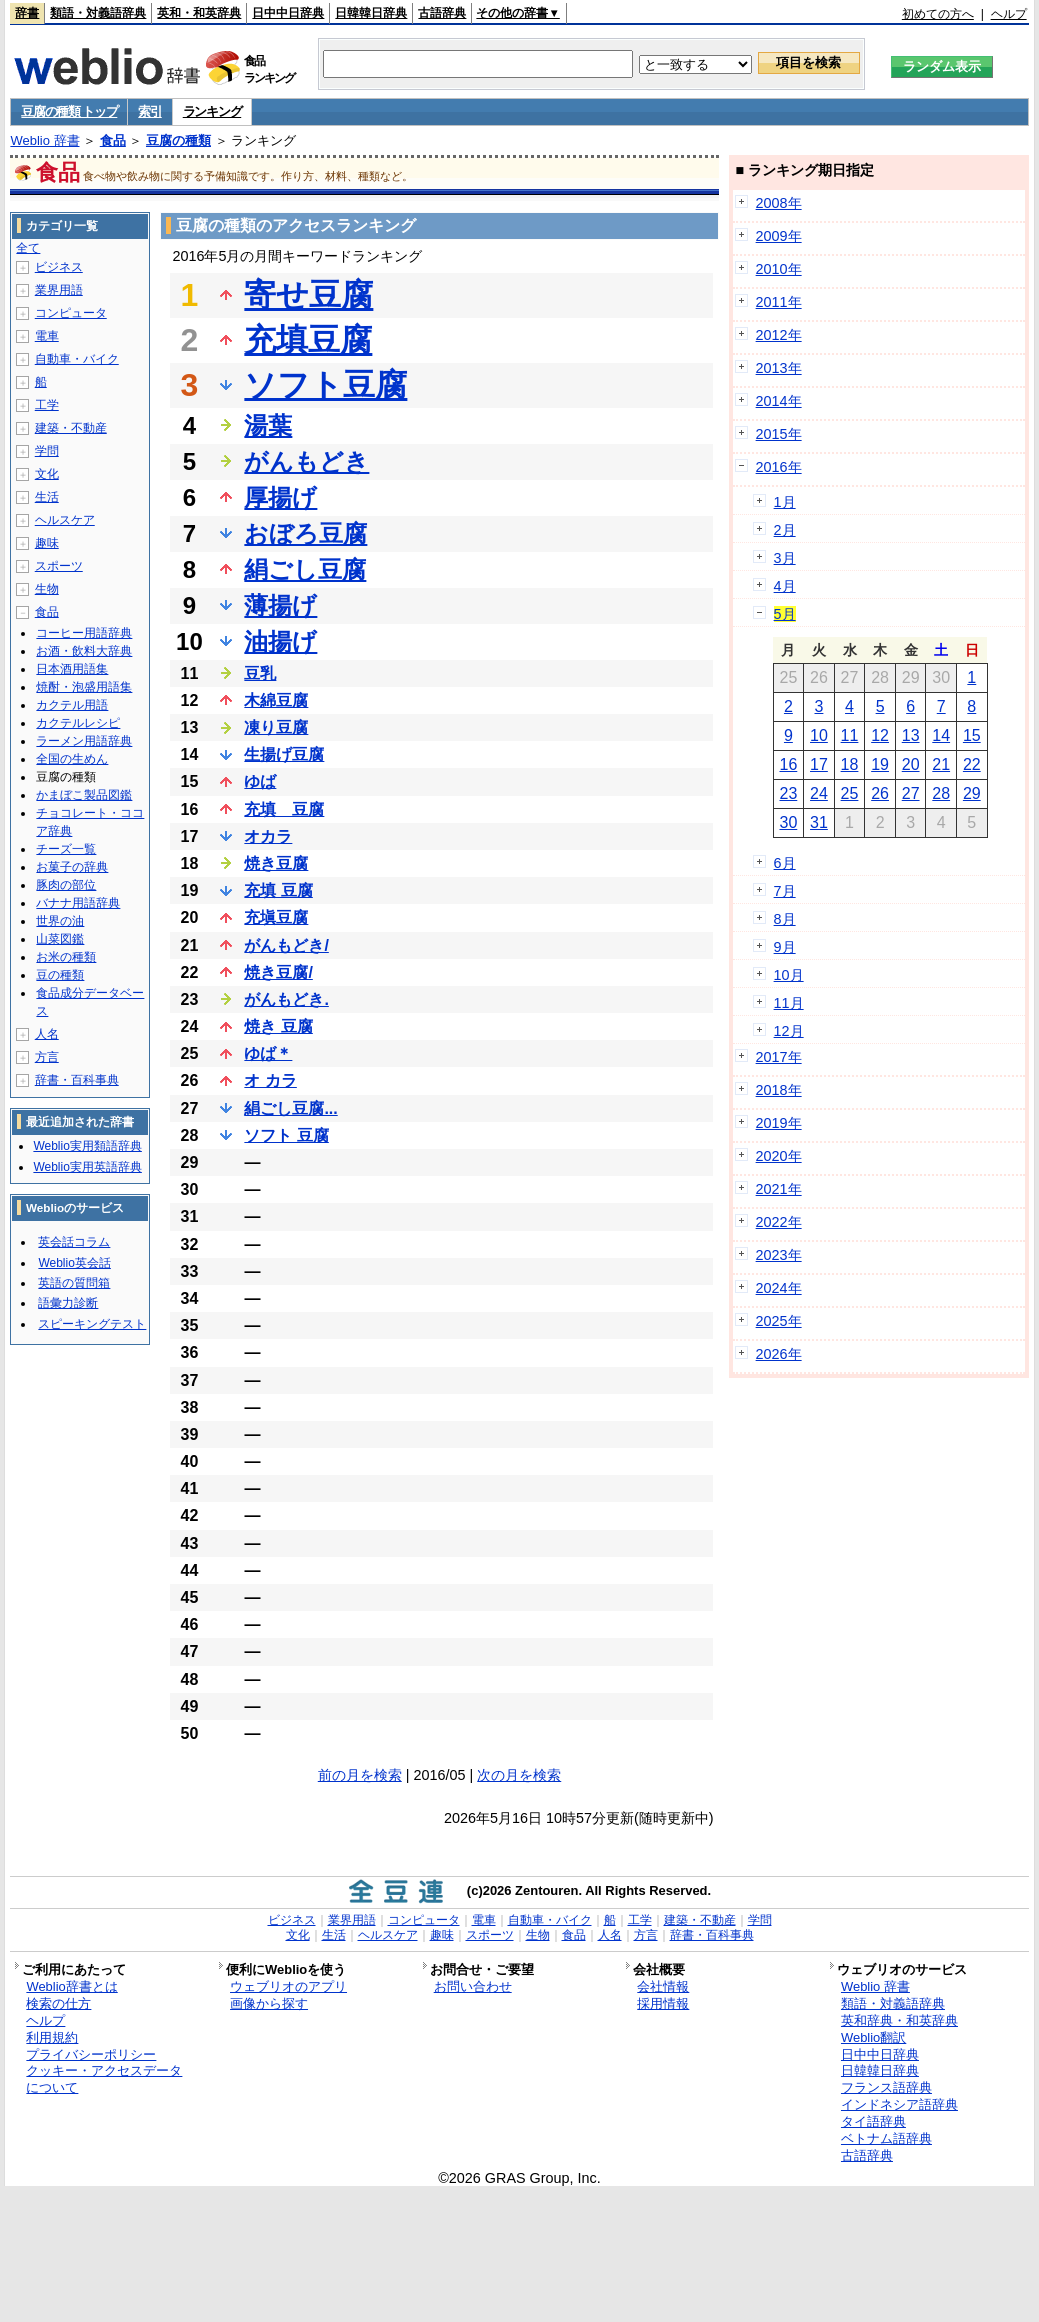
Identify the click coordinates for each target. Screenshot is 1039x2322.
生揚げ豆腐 (284, 754)
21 (941, 764)
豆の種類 (60, 975)
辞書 (27, 13)
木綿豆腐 (276, 700)
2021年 (779, 1189)
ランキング (212, 111)
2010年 (779, 269)
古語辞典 (442, 13)
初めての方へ (938, 14)
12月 (789, 1031)
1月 (785, 502)
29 (972, 793)
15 (972, 735)
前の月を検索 (360, 1775)
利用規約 (52, 2037)
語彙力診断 (68, 1303)
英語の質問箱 (74, 1283)
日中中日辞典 (288, 13)
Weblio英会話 (74, 1263)
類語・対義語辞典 (98, 13)
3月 (785, 558)
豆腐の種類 (178, 140)
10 (819, 735)
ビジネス (59, 267)
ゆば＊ (268, 1053)
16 (788, 764)
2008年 (779, 203)
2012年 (779, 335)
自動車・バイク (77, 359)
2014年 (779, 401)
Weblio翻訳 (873, 2037)
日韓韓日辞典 (371, 13)
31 (819, 822)
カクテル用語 (72, 705)
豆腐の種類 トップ (69, 111)
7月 (785, 891)
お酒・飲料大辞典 (84, 651)
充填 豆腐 (284, 809)
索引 (149, 111)
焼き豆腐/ (278, 972)
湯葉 (268, 425)
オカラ (268, 836)
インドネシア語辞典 (899, 2104)
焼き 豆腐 (278, 1026)
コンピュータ (71, 313)
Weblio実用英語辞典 (87, 1167)
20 (911, 764)
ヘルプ (1009, 14)
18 (850, 764)
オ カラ (270, 1080)
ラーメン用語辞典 (84, 741)
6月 (785, 863)
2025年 (779, 1321)
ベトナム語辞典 (886, 2138)
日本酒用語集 (72, 669)
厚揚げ (280, 497)
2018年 (779, 1090)
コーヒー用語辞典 (84, 633)
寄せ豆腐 (308, 295)
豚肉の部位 (66, 885)
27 (911, 793)
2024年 (779, 1288)
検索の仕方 (58, 2003)
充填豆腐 (308, 340)
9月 (785, 947)
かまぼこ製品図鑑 (84, 795)
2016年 (779, 467)
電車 (47, 336)
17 (819, 764)
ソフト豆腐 (325, 385)
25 (850, 793)
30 (788, 822)
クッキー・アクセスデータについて (104, 2079)
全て (28, 248)
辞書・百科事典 (77, 1080)
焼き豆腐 (276, 863)
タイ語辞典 (873, 2121)
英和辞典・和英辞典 (899, 2020)
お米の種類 (66, 957)
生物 (47, 589)
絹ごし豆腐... (290, 1108)
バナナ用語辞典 (78, 903)
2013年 (779, 368)
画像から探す (269, 2003)
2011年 (779, 302)
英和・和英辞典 (199, 13)
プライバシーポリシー (91, 2054)
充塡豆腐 (276, 917)
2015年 (779, 434)
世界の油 (60, 921)
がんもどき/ (286, 945)
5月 (785, 614)
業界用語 (59, 290)
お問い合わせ (473, 1986)
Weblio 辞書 (44, 140)
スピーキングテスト (92, 1324)
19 (880, 764)
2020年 (779, 1156)
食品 (113, 140)
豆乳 (260, 673)
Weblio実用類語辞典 (87, 1146)
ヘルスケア (65, 520)
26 (880, 793)
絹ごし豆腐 (305, 569)
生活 (47, 497)
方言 (47, 1057)
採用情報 (663, 2003)
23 (788, 793)
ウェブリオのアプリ (288, 1986)
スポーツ (59, 566)
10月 (789, 975)
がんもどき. (286, 999)
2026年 (779, 1354)
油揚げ (280, 641)
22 (972, 764)
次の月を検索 (519, 1775)
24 (819, 793)
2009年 (779, 236)
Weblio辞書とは (71, 1986)
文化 (47, 474)
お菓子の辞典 (72, 867)
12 (880, 735)
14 (941, 735)
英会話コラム (74, 1242)
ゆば (260, 781)
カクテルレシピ (78, 723)
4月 (785, 586)
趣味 (47, 543)
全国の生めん (72, 759)
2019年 (779, 1123)
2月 (785, 530)
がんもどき (306, 461)
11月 (789, 1003)
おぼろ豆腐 (305, 533)
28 (941, 793)
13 (911, 735)
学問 (47, 451)
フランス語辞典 (886, 2087)
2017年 (779, 1057)
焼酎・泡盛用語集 (84, 687)
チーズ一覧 (66, 849)
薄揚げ (280, 605)
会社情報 (663, 1986)
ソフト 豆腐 (286, 1135)
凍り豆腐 (276, 727)
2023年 (779, 1255)
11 (850, 735)
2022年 (779, 1222)
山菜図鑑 (60, 939)
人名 (47, 1034)
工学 (47, 405)
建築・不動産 (71, 428)
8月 (785, 919)
